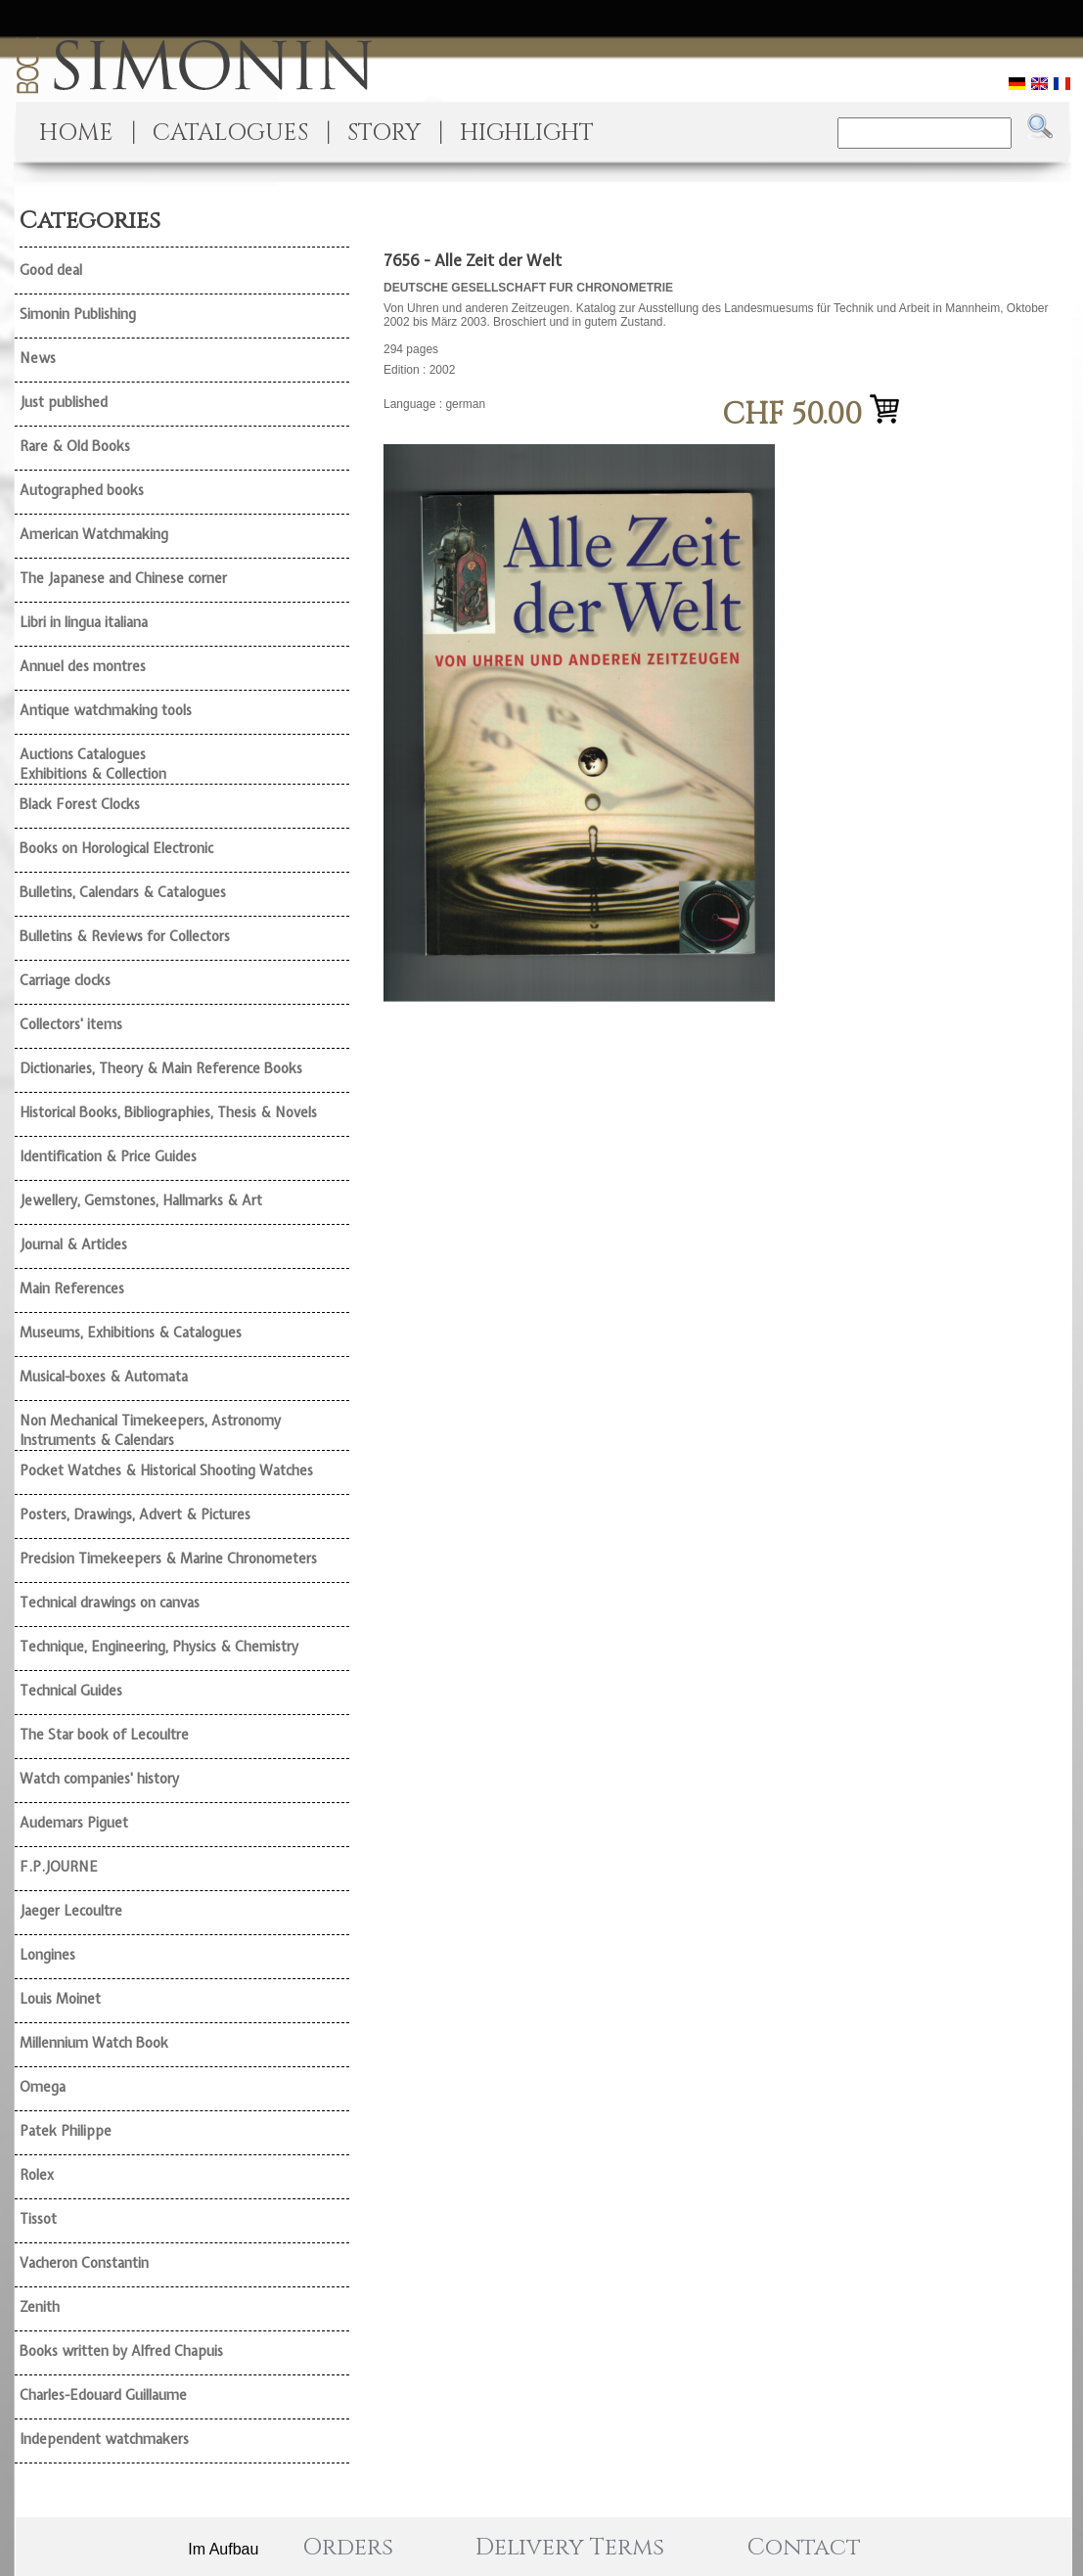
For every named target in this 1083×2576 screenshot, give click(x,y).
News (38, 358)
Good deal (51, 270)
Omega (43, 2087)
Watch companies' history (99, 1778)
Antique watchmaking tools (106, 710)
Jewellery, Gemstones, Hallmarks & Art (141, 1200)
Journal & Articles (73, 1244)
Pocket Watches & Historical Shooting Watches (166, 1470)
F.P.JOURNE (59, 1867)
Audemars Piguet (74, 1822)
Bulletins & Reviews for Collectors (125, 936)
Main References (72, 1288)
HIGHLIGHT (527, 133)
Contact (804, 2547)
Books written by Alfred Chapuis (121, 2351)
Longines (47, 1955)
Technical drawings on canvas (110, 1602)
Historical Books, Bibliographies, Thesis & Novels (168, 1112)
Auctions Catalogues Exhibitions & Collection (93, 764)
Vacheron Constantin (84, 2263)
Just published (64, 402)
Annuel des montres (83, 666)
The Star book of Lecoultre (104, 1734)
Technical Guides (71, 1690)
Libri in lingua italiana (84, 622)
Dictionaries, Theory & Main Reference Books (161, 1068)
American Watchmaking (94, 534)
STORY (384, 133)
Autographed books (82, 490)
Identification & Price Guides (108, 1156)
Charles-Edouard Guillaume (103, 2395)
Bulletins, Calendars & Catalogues (123, 892)
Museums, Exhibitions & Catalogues (131, 1332)
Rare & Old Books (75, 446)
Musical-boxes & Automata (104, 1376)
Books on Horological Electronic (116, 848)
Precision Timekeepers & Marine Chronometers (168, 1558)
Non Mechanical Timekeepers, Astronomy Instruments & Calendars (150, 1430)
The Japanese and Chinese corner (123, 578)
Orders (347, 2547)
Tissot (38, 2219)
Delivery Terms (569, 2547)
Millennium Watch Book (94, 2043)
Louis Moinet (60, 1999)
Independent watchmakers (104, 2439)
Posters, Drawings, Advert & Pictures (135, 1514)
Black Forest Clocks (80, 804)
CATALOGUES (230, 133)
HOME (76, 133)
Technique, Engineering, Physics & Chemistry (159, 1646)
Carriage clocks (65, 980)
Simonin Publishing (78, 314)
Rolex (37, 2175)
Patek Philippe (66, 2131)
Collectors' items (71, 1024)
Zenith (40, 2307)
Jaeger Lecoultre (71, 1911)
